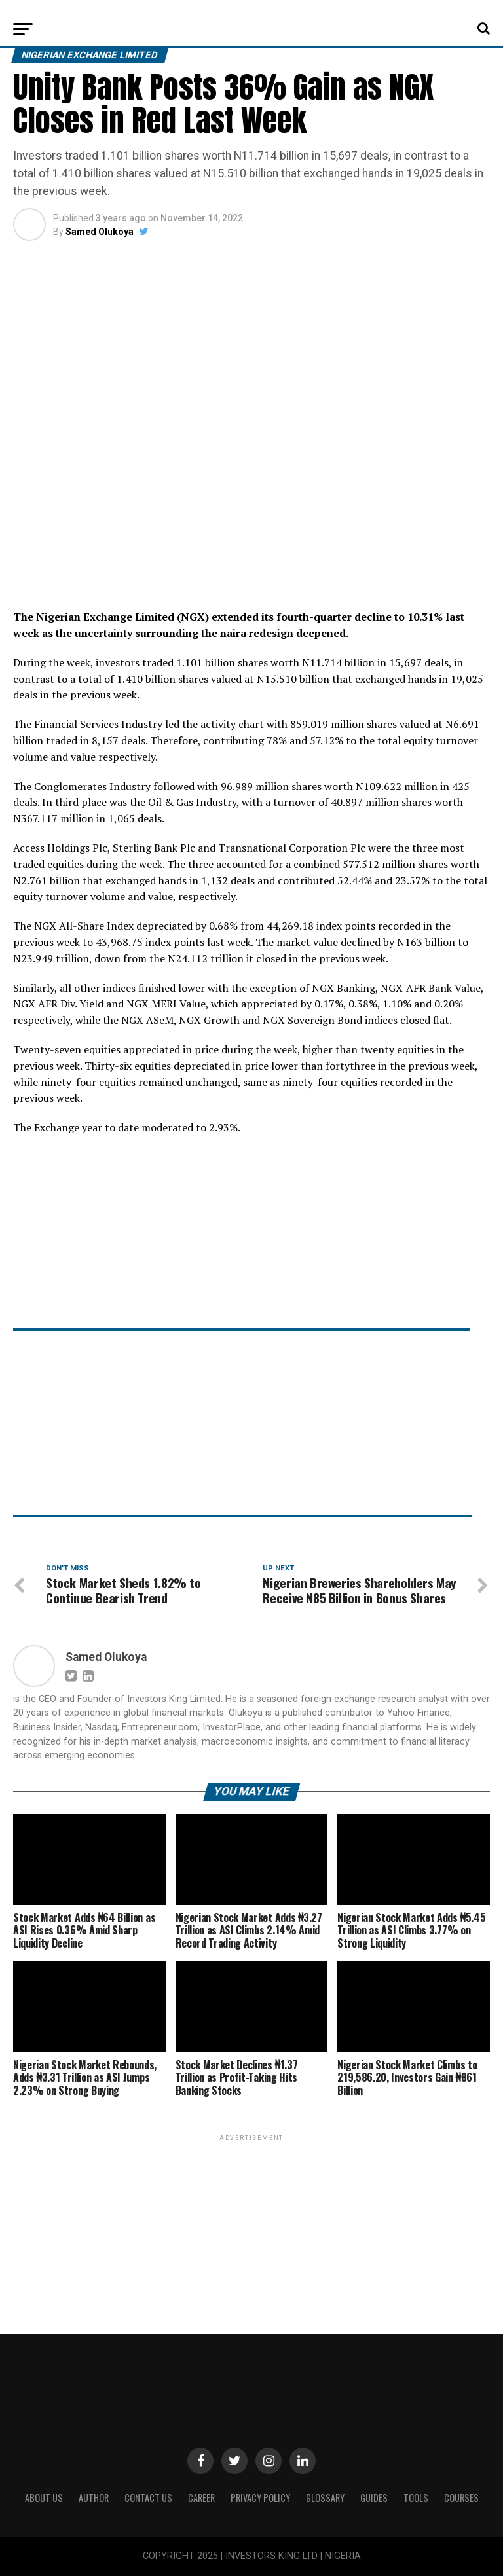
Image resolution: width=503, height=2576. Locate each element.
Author (94, 2498)
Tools (415, 2498)
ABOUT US (44, 2498)
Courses (461, 2498)
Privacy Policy (260, 2498)
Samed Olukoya (99, 232)
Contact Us (148, 2498)
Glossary (325, 2498)
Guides (374, 2498)
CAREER (201, 2498)
